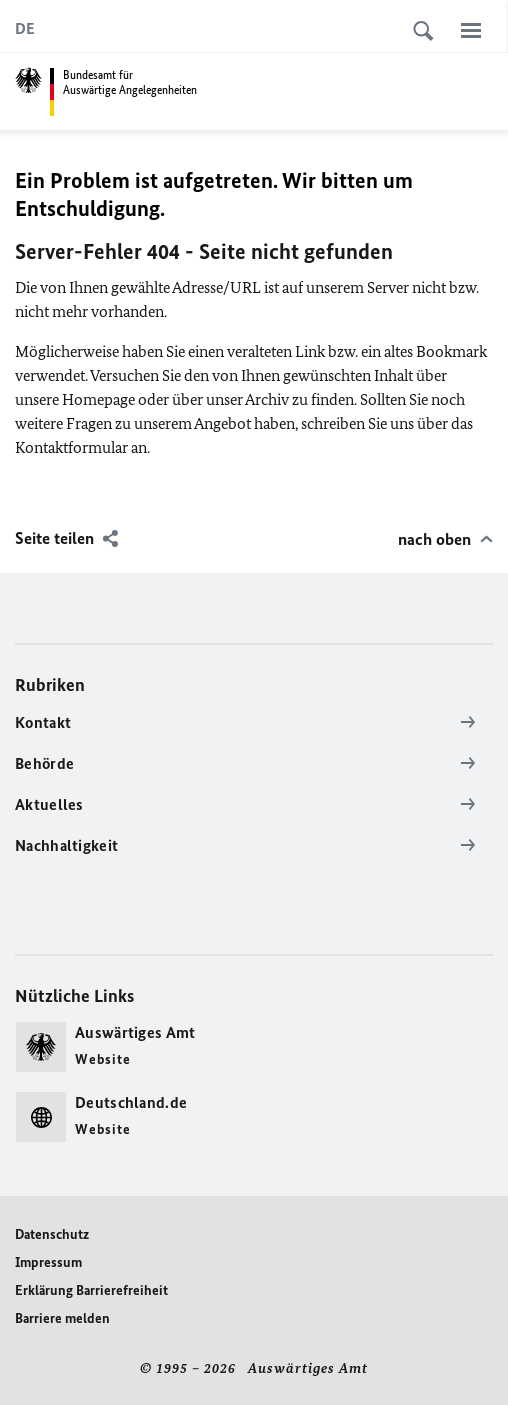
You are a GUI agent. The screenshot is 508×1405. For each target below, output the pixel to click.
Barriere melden (62, 1318)
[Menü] (471, 30)
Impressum (48, 1262)
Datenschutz (52, 1234)
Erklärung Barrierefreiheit (91, 1290)
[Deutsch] (25, 29)
